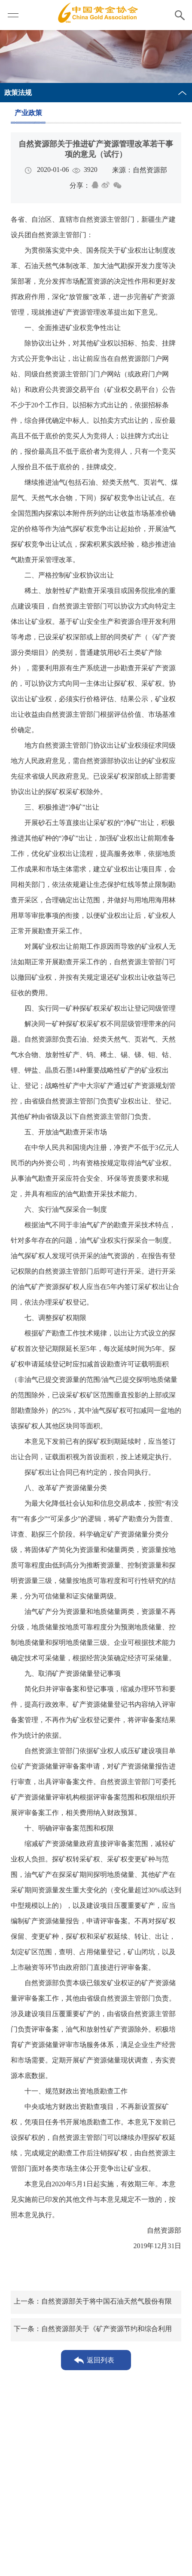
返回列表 (100, 2360)
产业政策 (28, 112)
